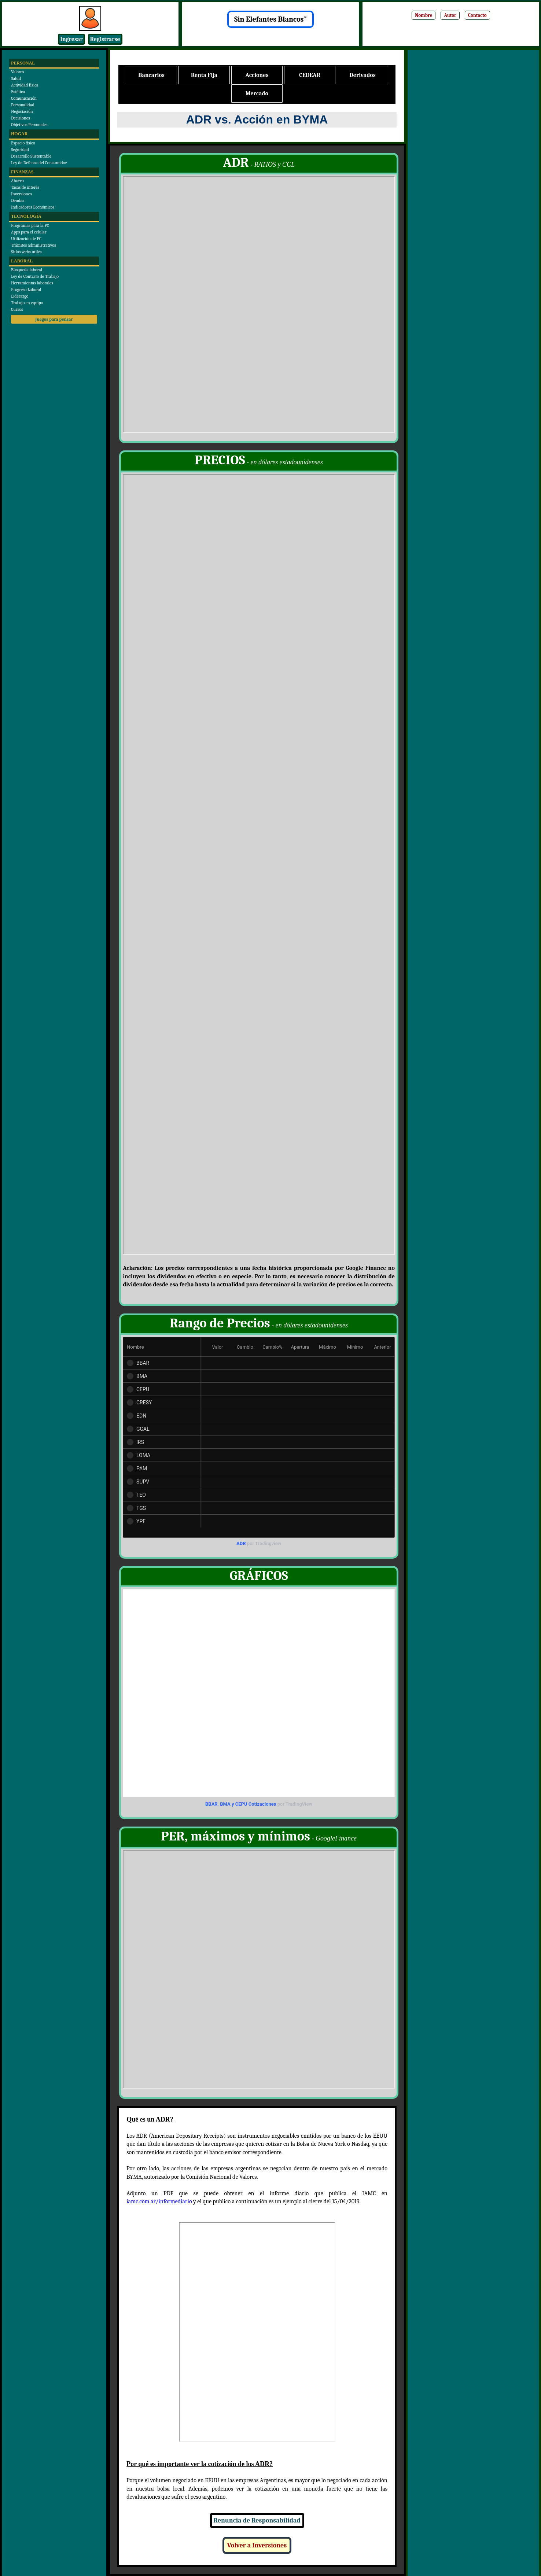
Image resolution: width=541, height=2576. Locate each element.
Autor (450, 15)
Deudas (17, 200)
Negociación (22, 111)
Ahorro (17, 180)
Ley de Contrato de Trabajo (35, 276)
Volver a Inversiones (257, 2545)
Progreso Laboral (26, 289)
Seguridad (20, 149)
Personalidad (22, 104)
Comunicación (24, 98)
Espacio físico (23, 142)
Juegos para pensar (54, 319)
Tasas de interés (25, 187)
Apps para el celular (29, 232)
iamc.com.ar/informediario (159, 2201)
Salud (16, 78)
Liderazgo (19, 296)
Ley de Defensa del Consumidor (39, 162)
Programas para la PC (30, 225)
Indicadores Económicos (33, 207)
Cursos (17, 309)
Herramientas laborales (32, 282)
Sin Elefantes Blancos (270, 19)
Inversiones (21, 193)
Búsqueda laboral (26, 269)
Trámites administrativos (33, 245)
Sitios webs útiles (26, 251)
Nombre (423, 15)
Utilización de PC (26, 238)
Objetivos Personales (29, 124)
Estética (18, 91)
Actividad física (24, 85)
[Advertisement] (473, 167)
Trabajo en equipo (27, 302)
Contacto (477, 15)
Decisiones (20, 118)
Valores (17, 71)
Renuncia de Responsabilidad (257, 2520)
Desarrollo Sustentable (31, 156)
